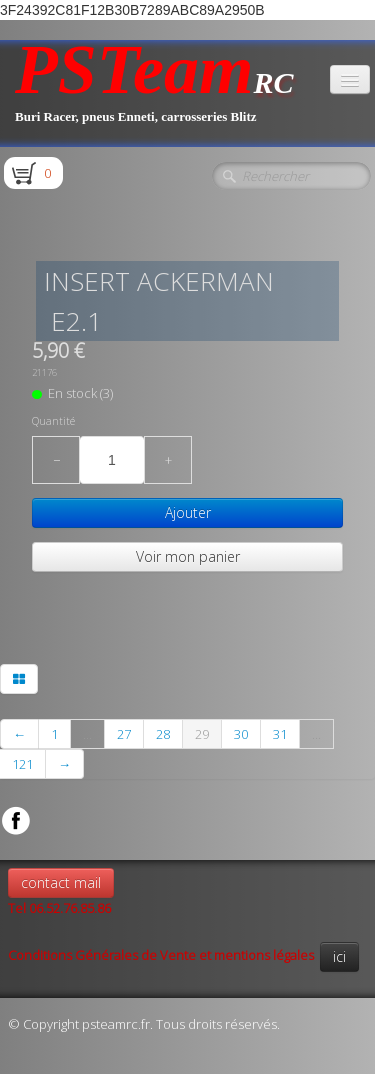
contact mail (61, 882)
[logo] (154, 93)
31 (280, 734)
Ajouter (188, 512)
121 (22, 764)
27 (124, 734)
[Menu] (350, 79)
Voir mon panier (188, 556)
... (87, 734)
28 (163, 734)
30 (241, 734)
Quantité (53, 421)
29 (202, 734)
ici (339, 956)
